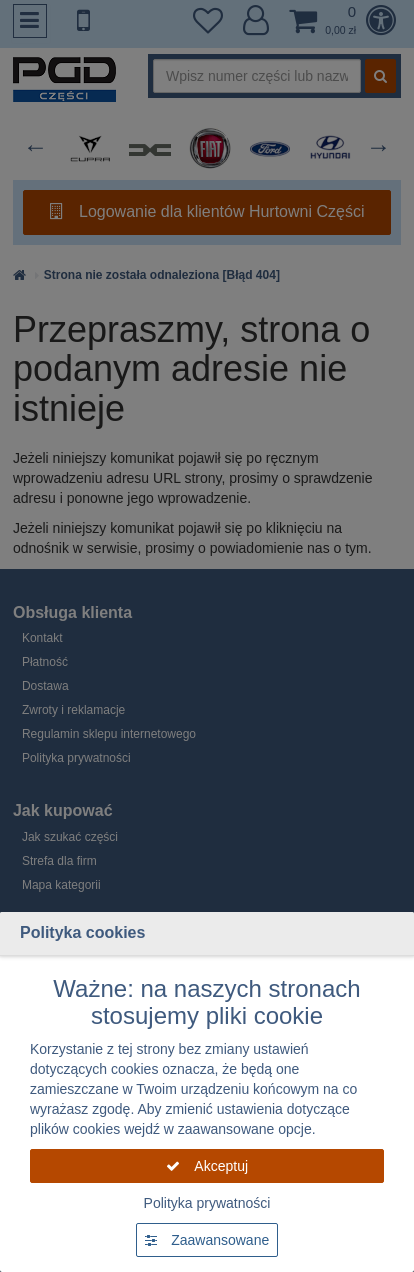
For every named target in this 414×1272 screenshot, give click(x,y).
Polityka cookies (82, 932)
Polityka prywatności (207, 1203)
